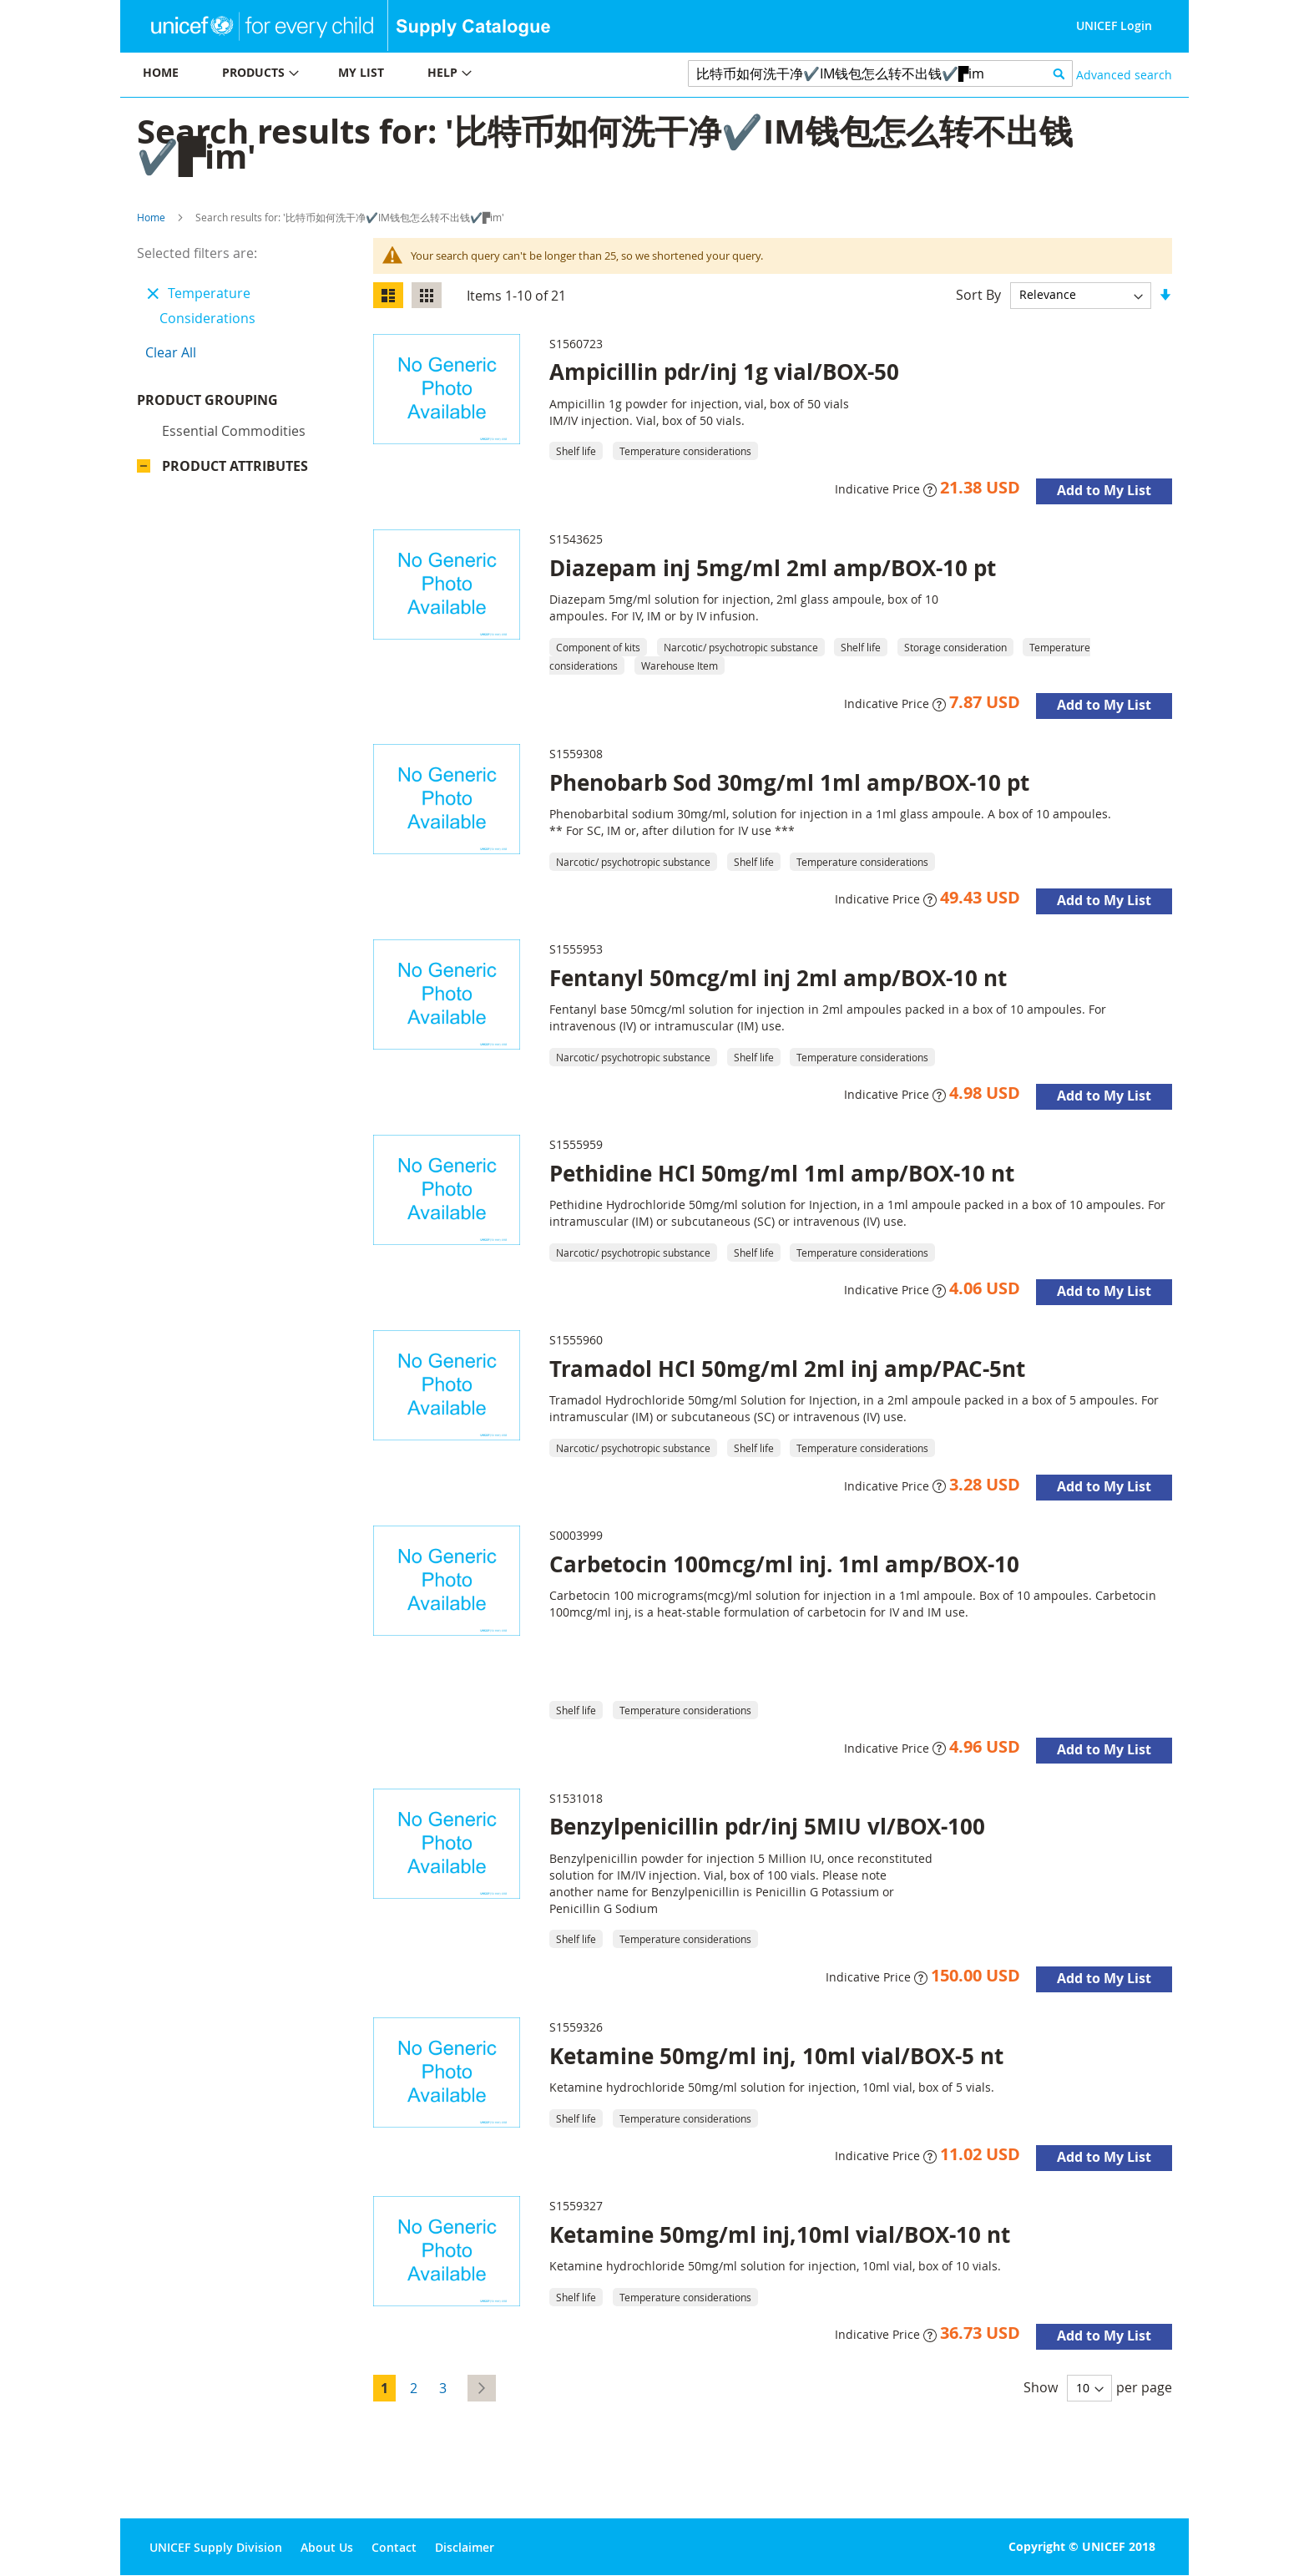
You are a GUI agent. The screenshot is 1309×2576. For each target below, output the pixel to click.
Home (151, 217)
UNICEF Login (1114, 25)
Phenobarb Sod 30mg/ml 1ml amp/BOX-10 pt (789, 782)
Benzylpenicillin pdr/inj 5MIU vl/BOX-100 (767, 1826)
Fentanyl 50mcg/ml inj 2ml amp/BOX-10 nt (778, 978)
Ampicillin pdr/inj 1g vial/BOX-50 (724, 372)
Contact (394, 2547)
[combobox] (880, 73)
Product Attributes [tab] (235, 470)
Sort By (978, 294)
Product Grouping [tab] (232, 404)
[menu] (387, 75)
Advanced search (1124, 75)
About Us (327, 2547)
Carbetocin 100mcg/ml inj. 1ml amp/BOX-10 (784, 1564)
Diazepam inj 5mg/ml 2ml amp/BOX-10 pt (772, 568)
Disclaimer (464, 2547)
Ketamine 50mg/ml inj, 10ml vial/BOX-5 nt (776, 2056)
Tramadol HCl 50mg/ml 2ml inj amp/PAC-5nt (787, 1369)
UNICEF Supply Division (215, 2547)
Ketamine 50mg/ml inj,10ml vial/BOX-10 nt (779, 2234)
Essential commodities (234, 435)
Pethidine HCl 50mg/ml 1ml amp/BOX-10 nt (781, 1173)
